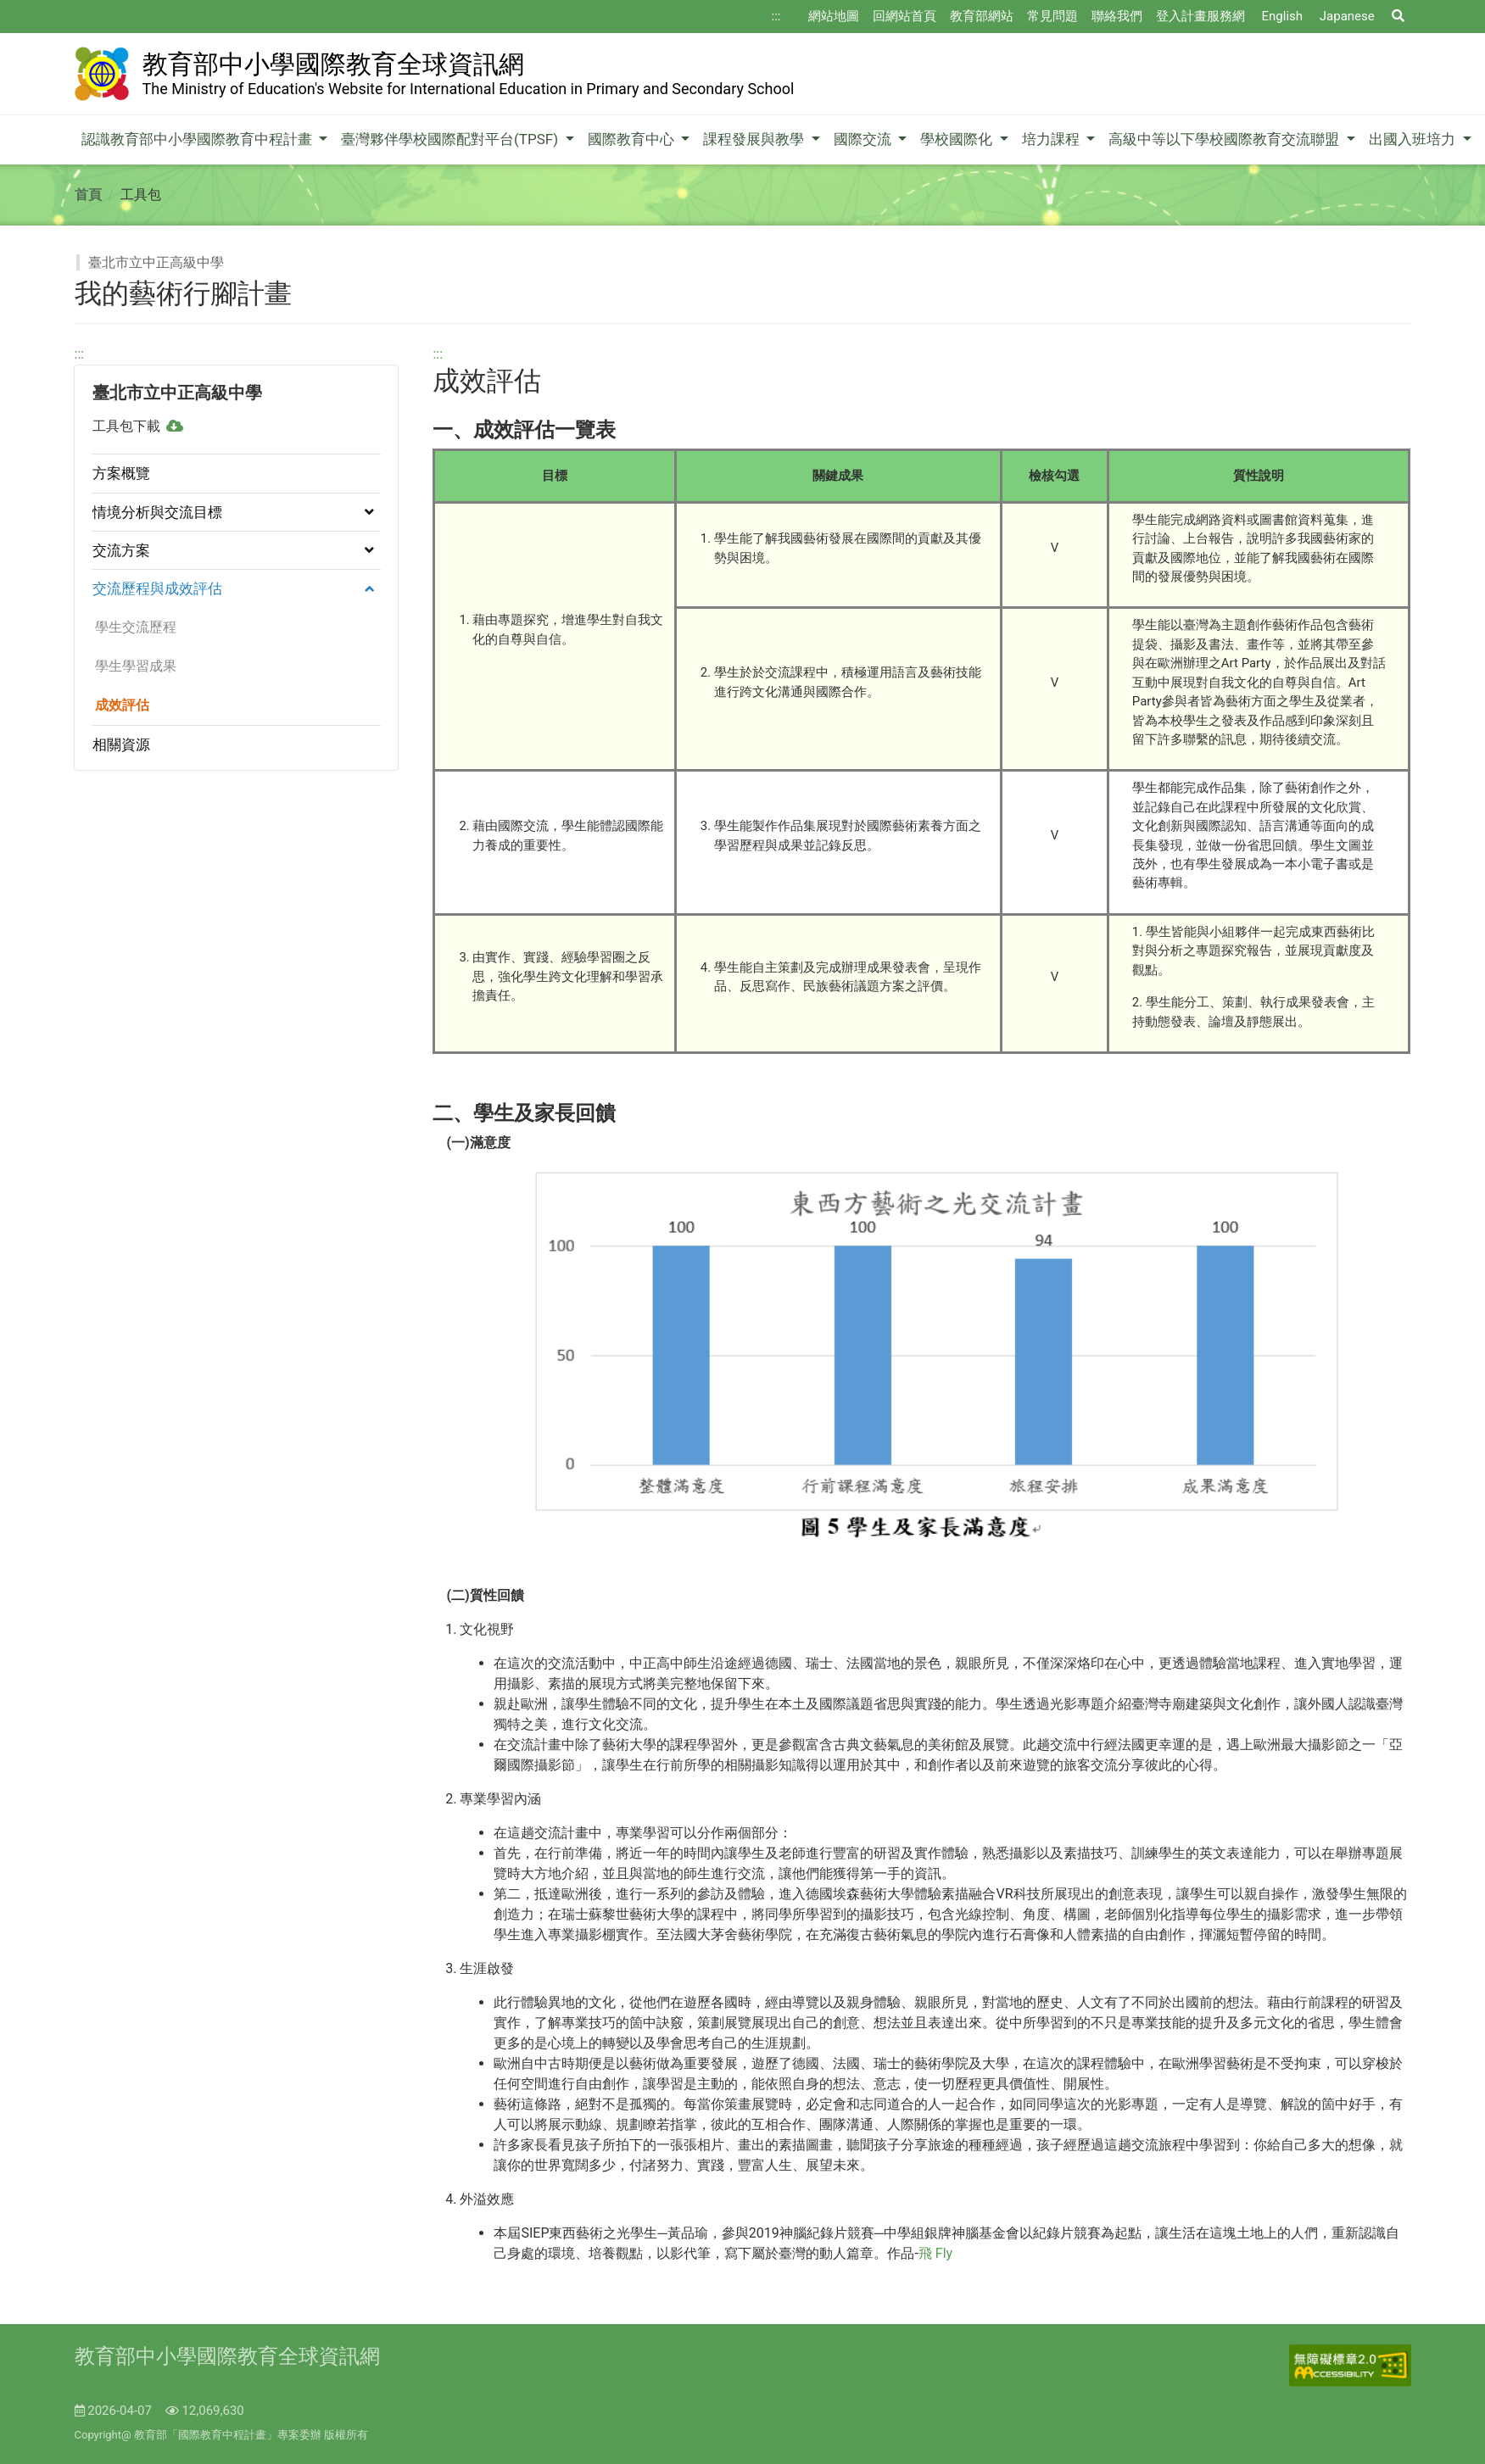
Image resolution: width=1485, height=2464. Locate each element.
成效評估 (119, 705)
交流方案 (121, 550)
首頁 (88, 195)
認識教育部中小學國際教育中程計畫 (198, 139)
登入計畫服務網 (1200, 16)
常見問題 (1052, 16)
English (1283, 16)
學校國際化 (958, 139)
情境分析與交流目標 (157, 512)
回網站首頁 (904, 16)
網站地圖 (833, 16)
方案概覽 (121, 473)
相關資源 (121, 744)
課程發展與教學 (755, 139)
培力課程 (1052, 139)
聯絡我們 (1116, 16)
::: (776, 16)
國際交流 (864, 139)
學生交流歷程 (133, 627)
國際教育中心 (633, 139)
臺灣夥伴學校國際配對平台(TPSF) (451, 139)
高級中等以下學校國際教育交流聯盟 (1225, 139)
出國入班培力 (1414, 139)
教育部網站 (981, 16)
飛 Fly (935, 2253)
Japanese (1347, 16)
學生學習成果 (133, 666)
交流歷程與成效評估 (157, 588)
